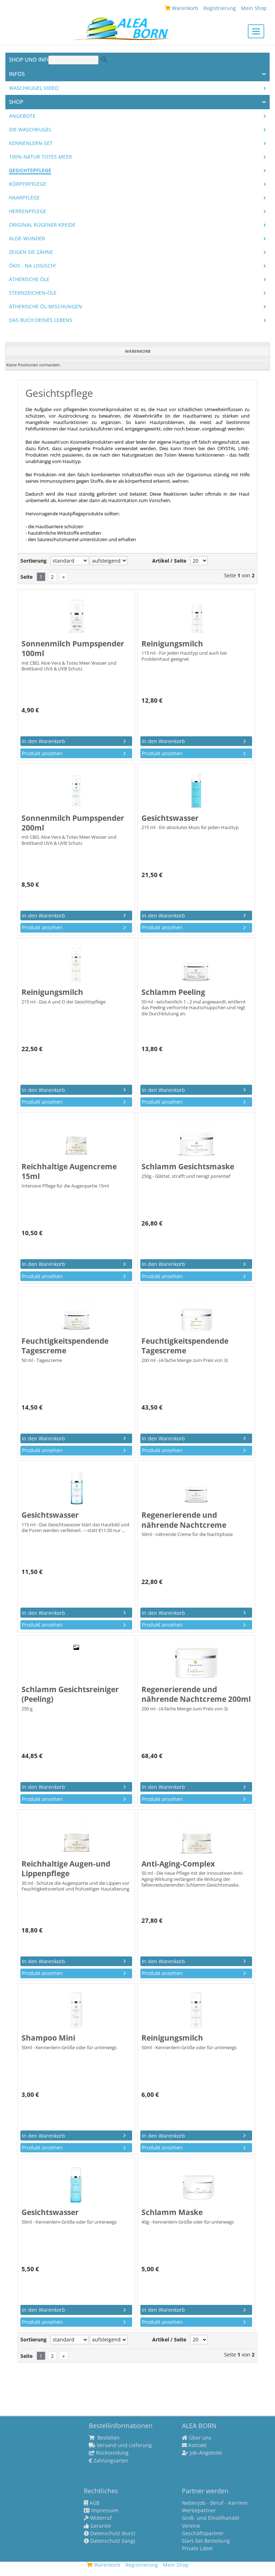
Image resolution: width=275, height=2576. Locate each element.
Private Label (197, 2548)
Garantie (97, 2526)
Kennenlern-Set (31, 143)
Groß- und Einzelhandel (210, 2518)
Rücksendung (109, 2453)
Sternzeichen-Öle (33, 293)
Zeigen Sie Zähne (31, 252)
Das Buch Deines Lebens (40, 320)
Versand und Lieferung (120, 2445)
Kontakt (194, 2445)
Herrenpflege (27, 211)
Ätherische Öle (29, 279)
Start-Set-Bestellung (206, 2541)
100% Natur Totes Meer (40, 157)
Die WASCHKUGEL (30, 129)
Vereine (191, 2526)
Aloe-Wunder (27, 238)
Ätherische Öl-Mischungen (45, 306)
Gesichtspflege (30, 170)
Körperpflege (27, 184)
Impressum (101, 2510)
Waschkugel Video (34, 88)
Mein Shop (254, 8)
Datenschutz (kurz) (109, 2533)
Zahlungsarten (109, 2460)
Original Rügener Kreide (42, 225)
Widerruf (98, 2518)
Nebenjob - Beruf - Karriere (215, 2503)
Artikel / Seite (169, 561)
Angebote (22, 116)
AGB (92, 2503)
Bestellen (104, 2438)
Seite (26, 577)
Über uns (196, 2438)
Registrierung (219, 8)
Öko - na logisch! (32, 266)
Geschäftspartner (203, 2533)
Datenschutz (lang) (109, 2541)
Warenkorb (181, 8)
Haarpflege (24, 197)
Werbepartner (199, 2510)
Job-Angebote (202, 2453)
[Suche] (73, 60)
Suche (104, 59)
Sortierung (33, 561)
